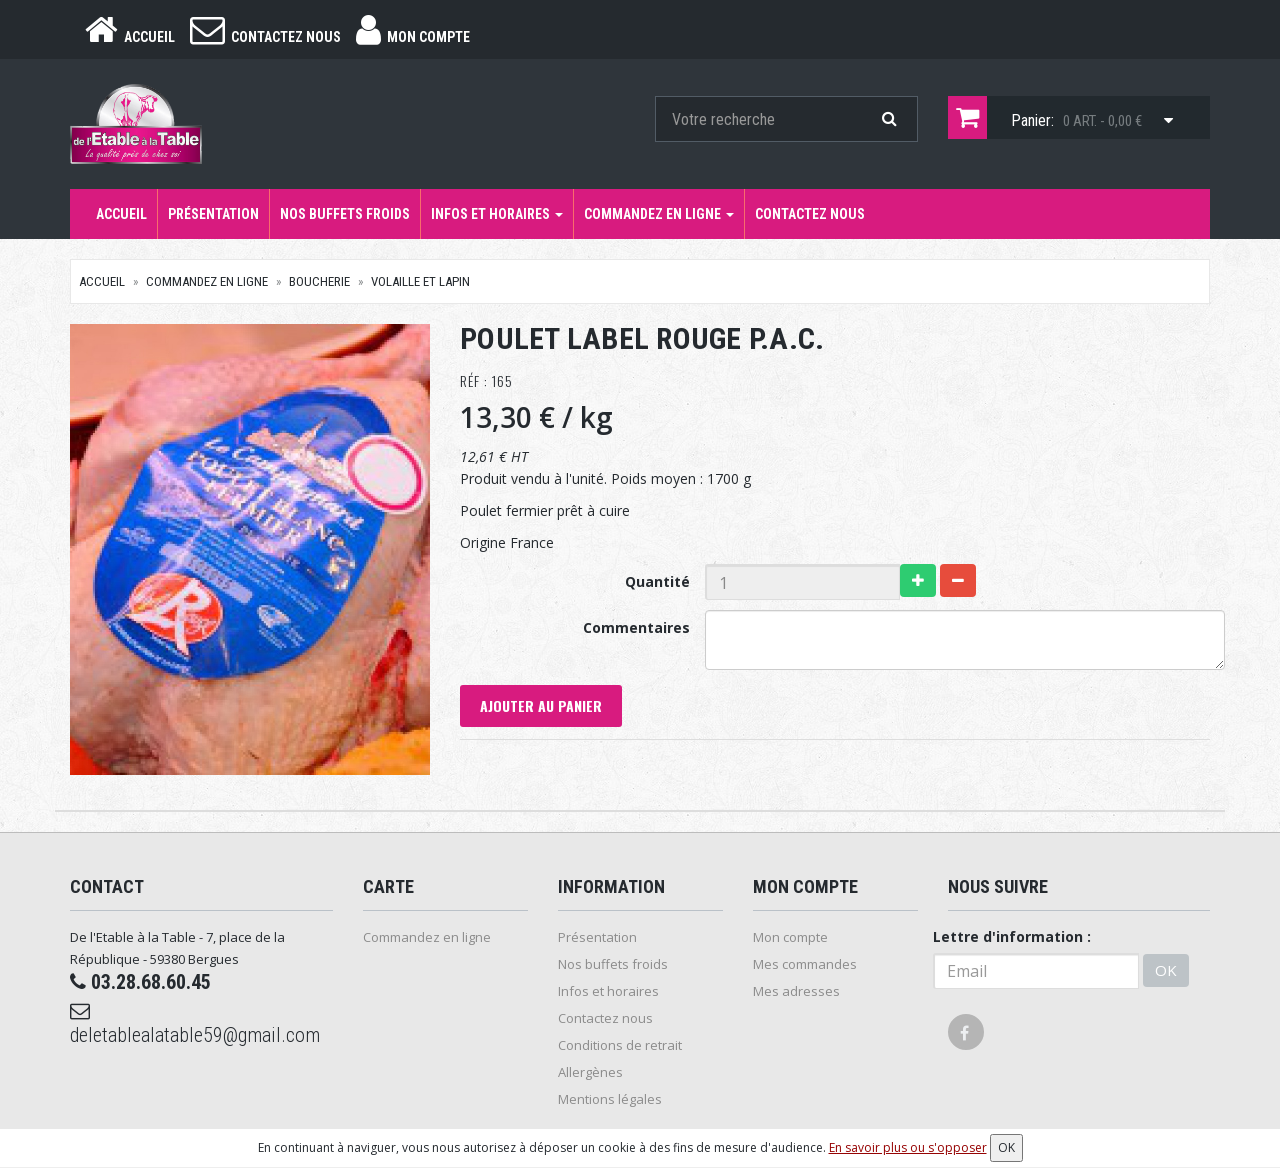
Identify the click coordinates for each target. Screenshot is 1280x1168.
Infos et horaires (497, 214)
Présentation (213, 214)
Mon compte (790, 937)
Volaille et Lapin (420, 281)
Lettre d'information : (1012, 936)
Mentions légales (610, 1099)
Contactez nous (810, 214)
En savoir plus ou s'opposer (908, 1147)
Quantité (657, 581)
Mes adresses (796, 991)
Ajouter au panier (541, 705)
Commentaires (636, 627)
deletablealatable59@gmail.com (195, 1024)
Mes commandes (805, 964)
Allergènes (590, 1072)
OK (1166, 970)
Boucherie (319, 281)
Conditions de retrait (620, 1045)
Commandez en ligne (659, 214)
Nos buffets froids (345, 214)
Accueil (121, 214)
